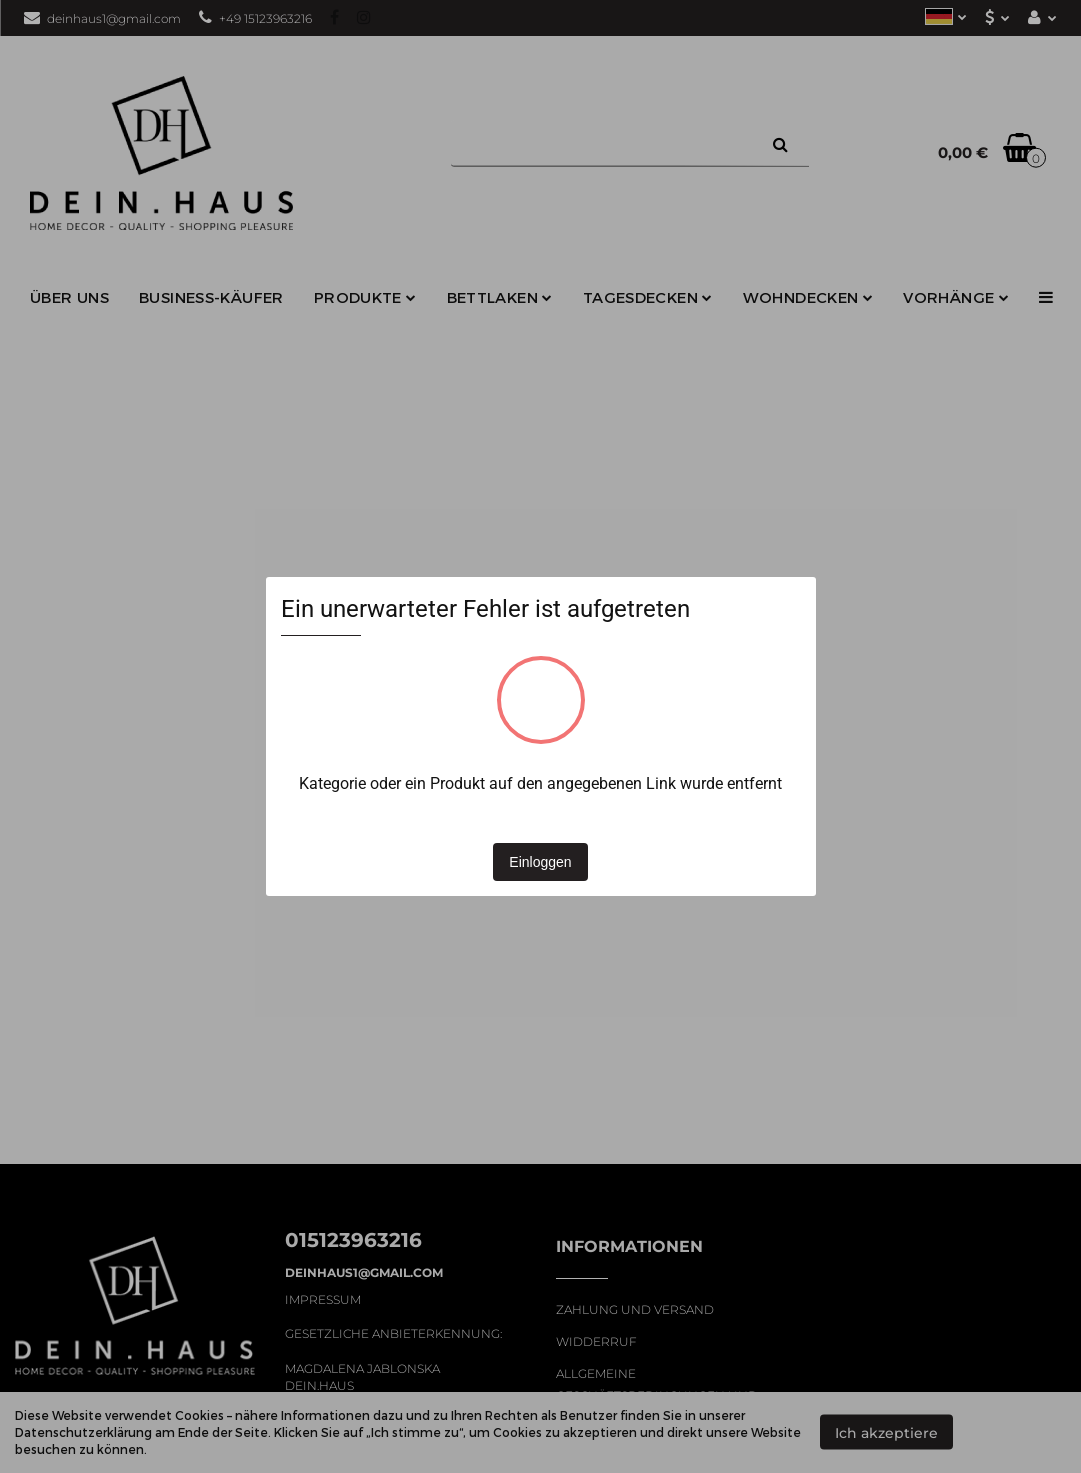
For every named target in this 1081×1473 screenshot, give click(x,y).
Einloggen (540, 862)
